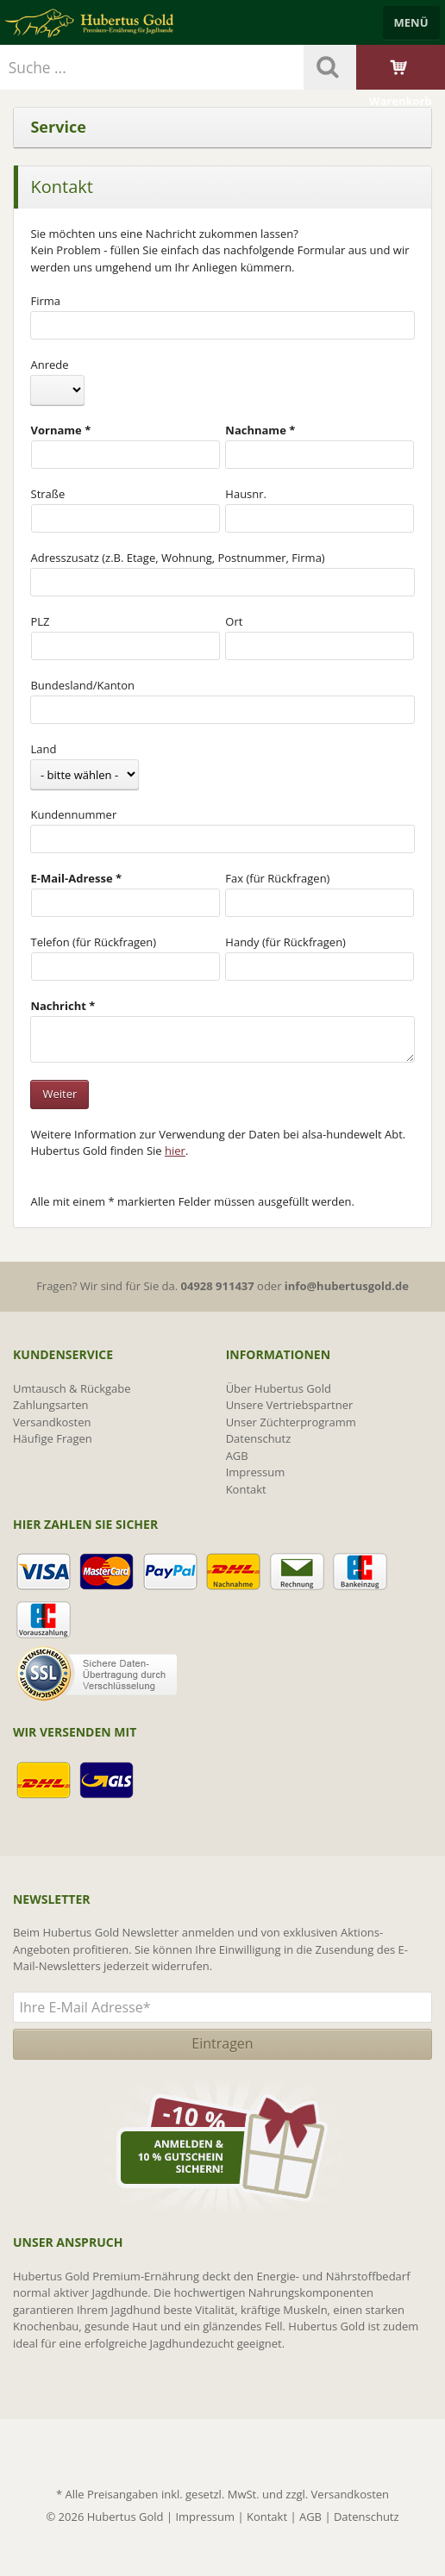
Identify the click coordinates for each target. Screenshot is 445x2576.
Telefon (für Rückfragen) (94, 942)
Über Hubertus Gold (278, 1388)
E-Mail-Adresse (72, 878)
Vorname (56, 430)
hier (175, 1150)
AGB (237, 1455)
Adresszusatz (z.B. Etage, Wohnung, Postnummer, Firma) (177, 557)
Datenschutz (258, 1438)
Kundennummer (73, 814)
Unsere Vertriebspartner (290, 1405)
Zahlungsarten (51, 1405)
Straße (48, 494)
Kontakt (246, 1489)
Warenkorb (400, 83)
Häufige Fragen (52, 1438)
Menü (411, 22)
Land (43, 749)
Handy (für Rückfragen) (285, 942)
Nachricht (57, 1006)
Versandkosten (52, 1422)
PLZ (40, 621)
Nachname (255, 430)
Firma (45, 301)
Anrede (49, 364)
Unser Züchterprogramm (291, 1422)
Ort (233, 621)
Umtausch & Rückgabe (72, 1388)
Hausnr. (245, 494)
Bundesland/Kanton (82, 685)
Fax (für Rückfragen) (277, 878)
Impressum (255, 1472)
